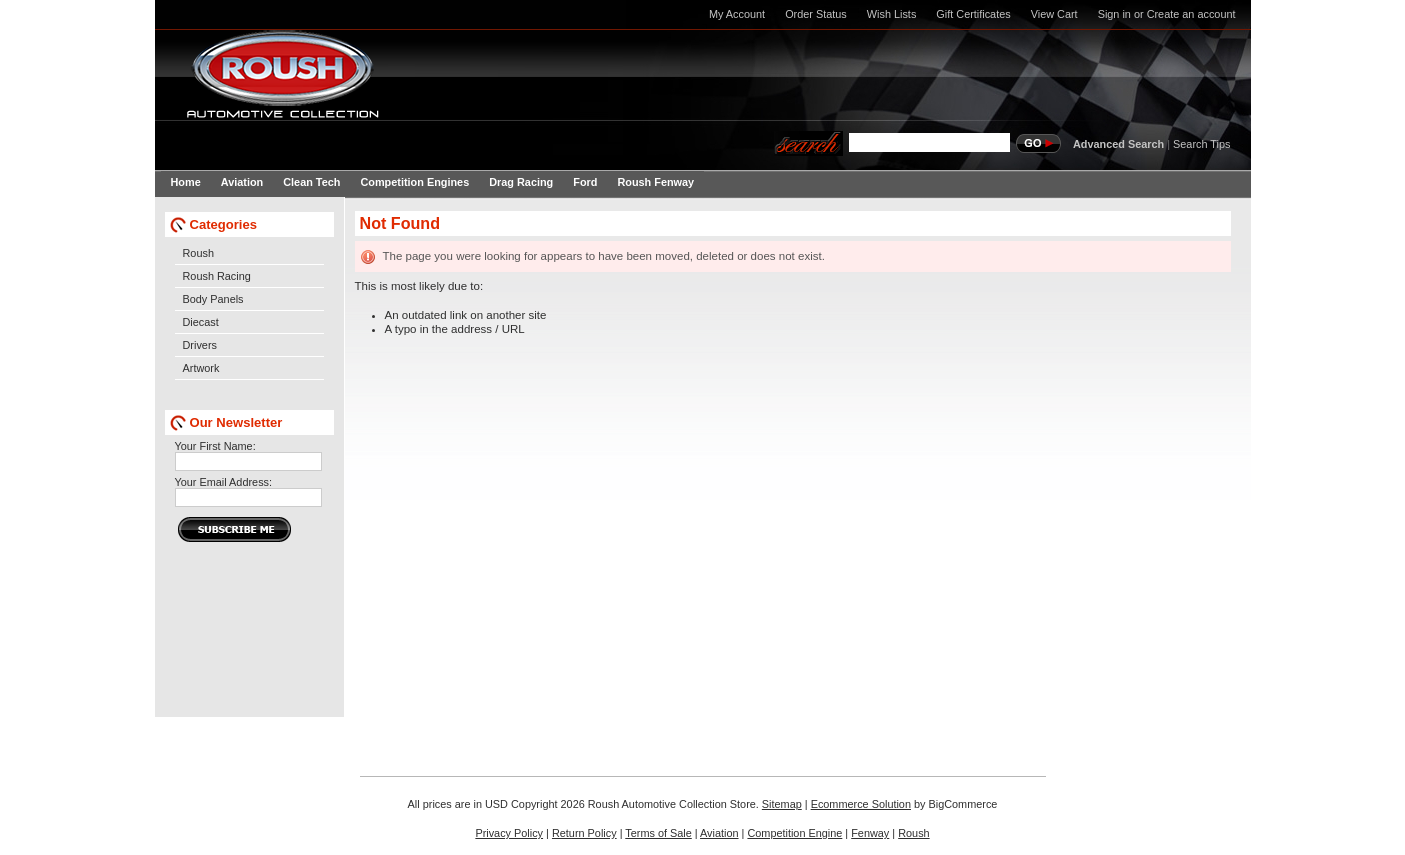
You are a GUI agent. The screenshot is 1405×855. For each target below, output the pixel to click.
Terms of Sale (658, 833)
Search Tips (1201, 144)
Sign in (1114, 14)
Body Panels (213, 299)
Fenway (870, 833)
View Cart (1054, 14)
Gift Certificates (973, 14)
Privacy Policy (509, 833)
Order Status (816, 14)
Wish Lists (892, 14)
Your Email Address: (224, 482)
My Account (737, 14)
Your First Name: (215, 446)
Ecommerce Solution (861, 804)
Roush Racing (217, 276)
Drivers (200, 345)
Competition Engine (794, 833)
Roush (198, 253)
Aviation (719, 833)
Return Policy (584, 833)
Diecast (201, 322)
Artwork (201, 368)
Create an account (1191, 14)
